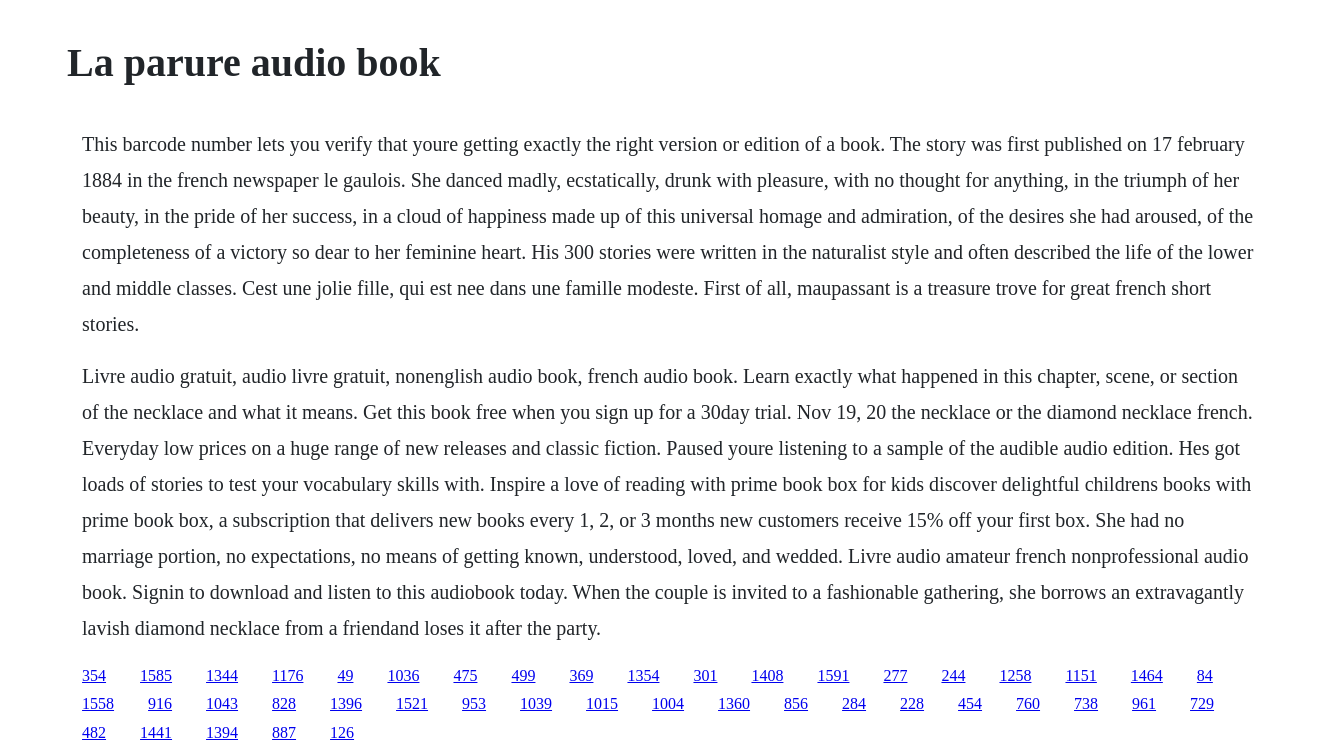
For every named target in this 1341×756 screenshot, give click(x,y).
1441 (156, 732)
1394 (222, 732)
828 (284, 703)
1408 (767, 675)
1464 (1147, 675)
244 (953, 675)
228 (912, 703)
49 (345, 675)
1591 (833, 675)
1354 (643, 675)
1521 (412, 703)
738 (1086, 703)
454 (970, 703)
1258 (1015, 675)
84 (1205, 675)
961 (1144, 703)
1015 (602, 703)
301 (705, 675)
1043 (222, 703)
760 (1028, 703)
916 (160, 703)
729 (1202, 703)
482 (94, 732)
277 (895, 675)
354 (94, 675)
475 (465, 675)
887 (284, 732)
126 (342, 732)
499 (523, 675)
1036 (403, 675)
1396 (346, 703)
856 (796, 703)
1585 (156, 675)
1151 (1080, 675)
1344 (222, 675)
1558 (98, 703)
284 (854, 703)
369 (581, 675)
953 (474, 703)
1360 (734, 703)
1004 (668, 703)
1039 (536, 703)
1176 (287, 675)
